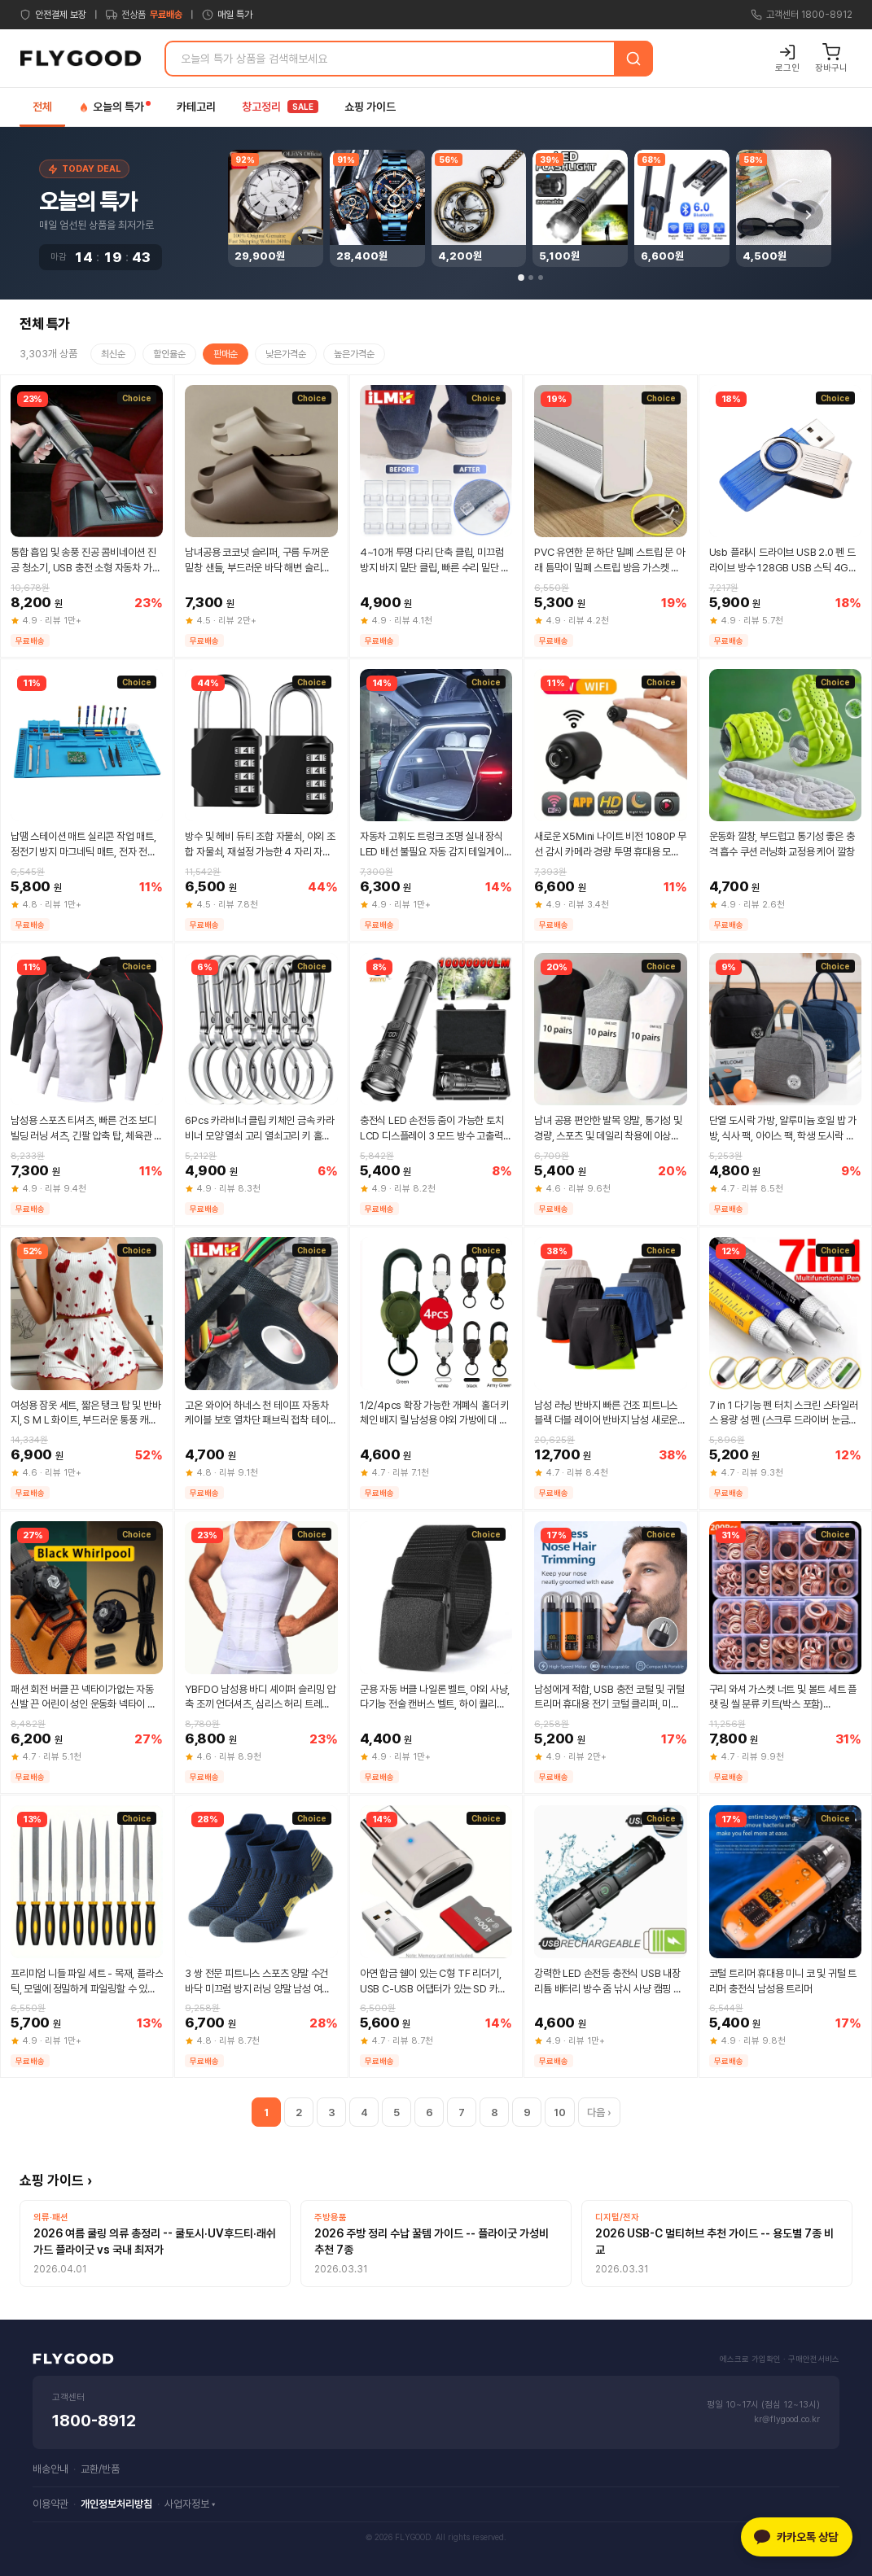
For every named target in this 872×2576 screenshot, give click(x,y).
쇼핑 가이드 (370, 106)
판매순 (225, 354)
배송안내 (50, 2469)
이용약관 (50, 2504)
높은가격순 (354, 354)
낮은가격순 (285, 354)
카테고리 (196, 106)
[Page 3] (540, 277)
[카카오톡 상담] (796, 2536)
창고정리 (280, 106)
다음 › (599, 2112)
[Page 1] (521, 277)
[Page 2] (530, 277)
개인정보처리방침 (116, 2504)
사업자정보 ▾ (189, 2504)
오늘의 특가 (114, 106)
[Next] (808, 215)
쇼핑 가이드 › (56, 2180)
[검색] (633, 59)
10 (560, 2112)
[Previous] (252, 215)
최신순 (113, 354)
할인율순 (169, 354)
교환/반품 (100, 2469)
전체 (42, 106)
